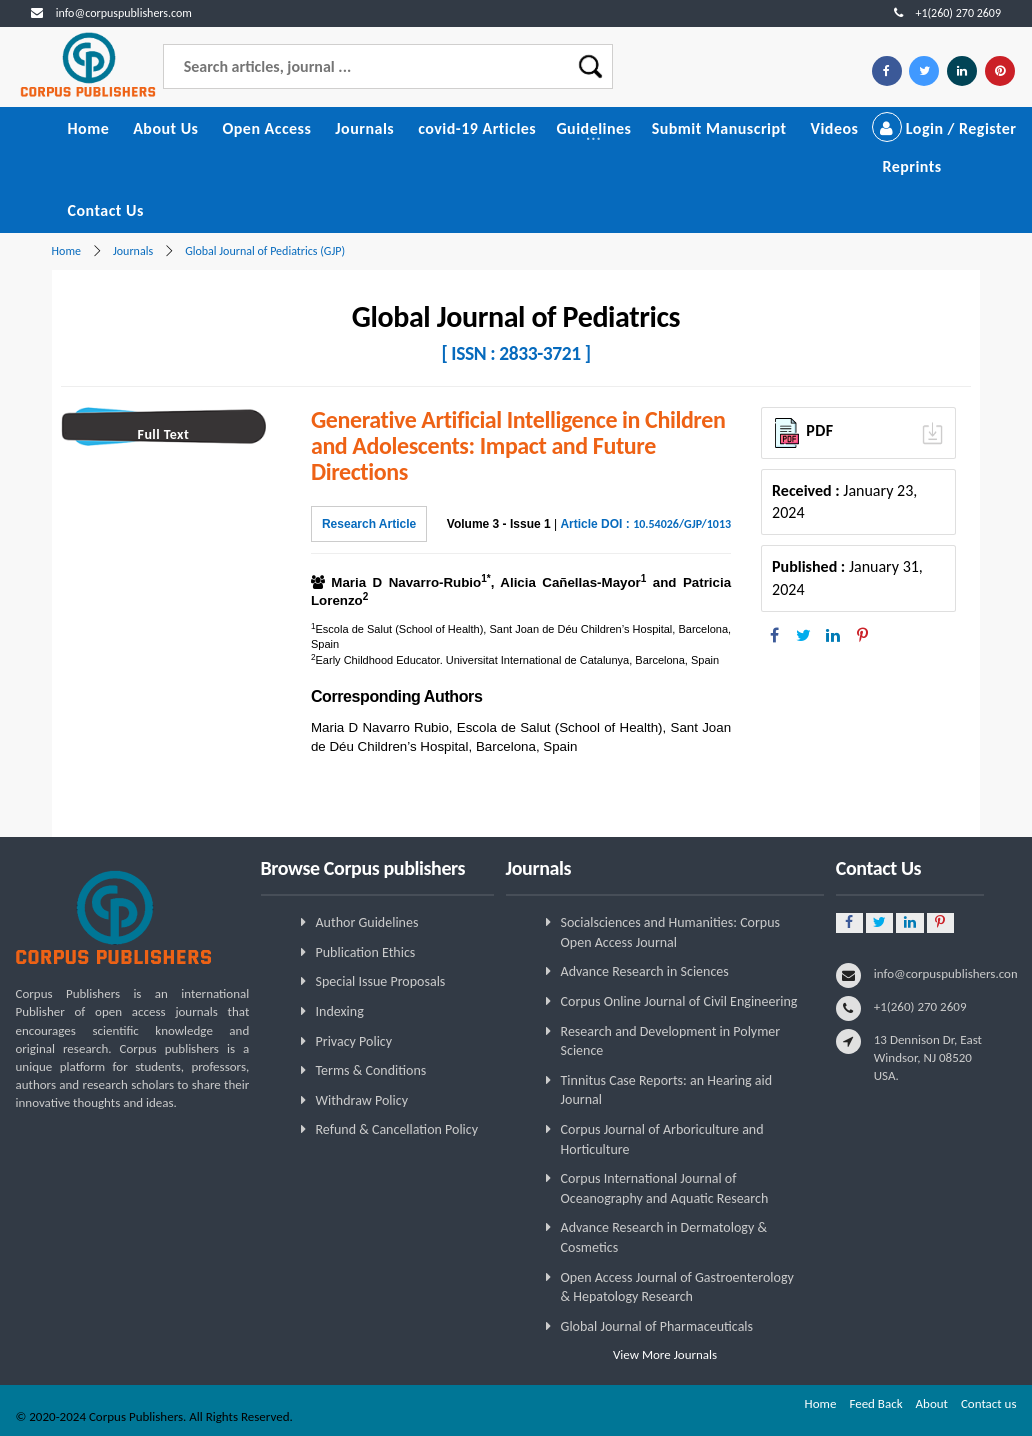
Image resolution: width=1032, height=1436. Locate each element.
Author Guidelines (367, 922)
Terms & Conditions (371, 1070)
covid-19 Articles (477, 128)
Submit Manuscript (719, 128)
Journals (364, 128)
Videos (835, 128)
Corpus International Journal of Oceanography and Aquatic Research (665, 1188)
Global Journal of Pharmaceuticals (657, 1326)
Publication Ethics (366, 952)
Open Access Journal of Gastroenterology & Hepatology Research (677, 1287)
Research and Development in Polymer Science (671, 1041)
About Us (165, 128)
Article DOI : (645, 524)
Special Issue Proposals (381, 981)
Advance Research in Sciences (645, 971)
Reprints (911, 166)
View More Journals (665, 1354)
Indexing (340, 1011)
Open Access (266, 128)
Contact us (989, 1403)
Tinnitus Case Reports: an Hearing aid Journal (667, 1090)
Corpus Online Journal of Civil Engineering (679, 1001)
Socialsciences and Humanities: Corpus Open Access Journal (671, 932)
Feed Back (875, 1403)
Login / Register (944, 128)
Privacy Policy (354, 1041)
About (932, 1403)
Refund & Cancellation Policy (397, 1129)
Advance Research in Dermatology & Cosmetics (664, 1237)
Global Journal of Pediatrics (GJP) (265, 251)
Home (88, 128)
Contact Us (105, 210)
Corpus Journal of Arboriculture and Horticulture (662, 1139)
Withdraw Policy (362, 1100)
